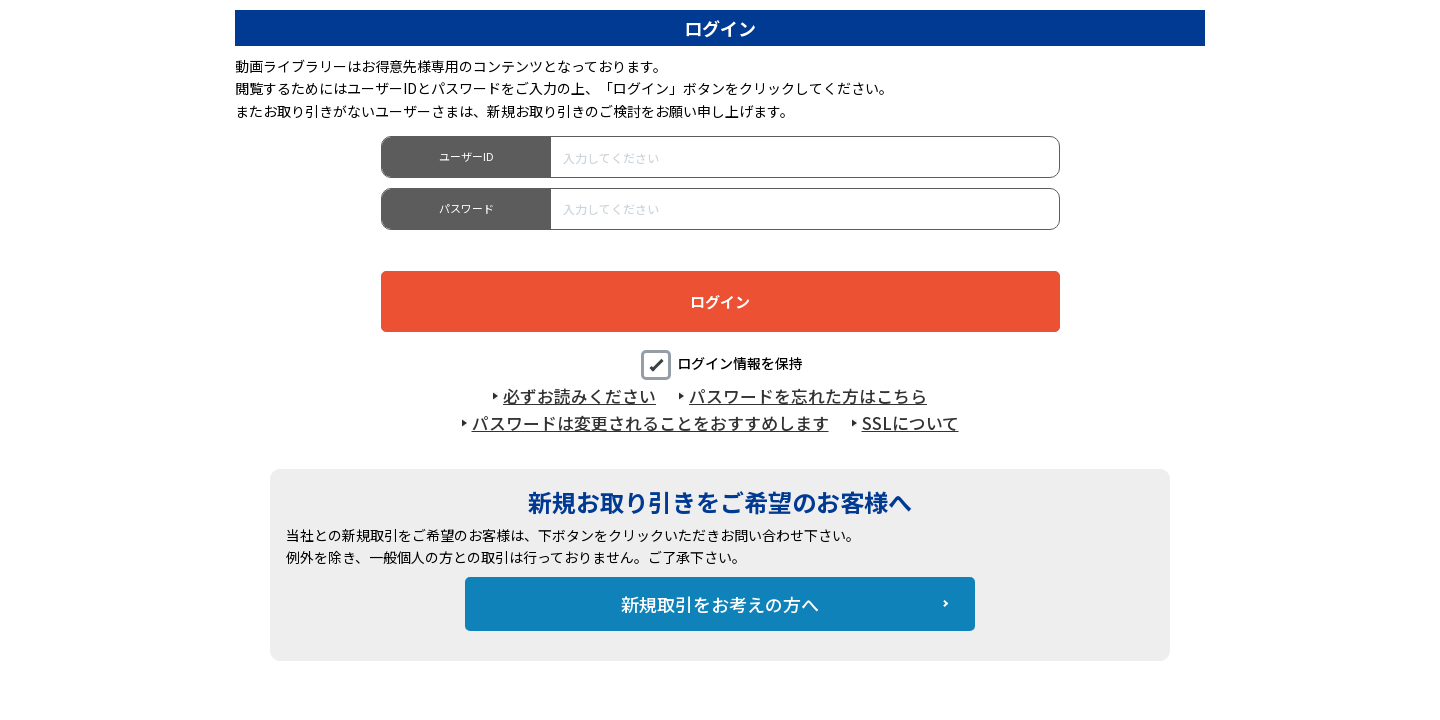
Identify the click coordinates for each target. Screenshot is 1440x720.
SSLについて (910, 423)
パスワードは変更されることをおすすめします (650, 423)
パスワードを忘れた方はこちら (808, 396)
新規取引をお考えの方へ (720, 604)
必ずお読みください (579, 396)
